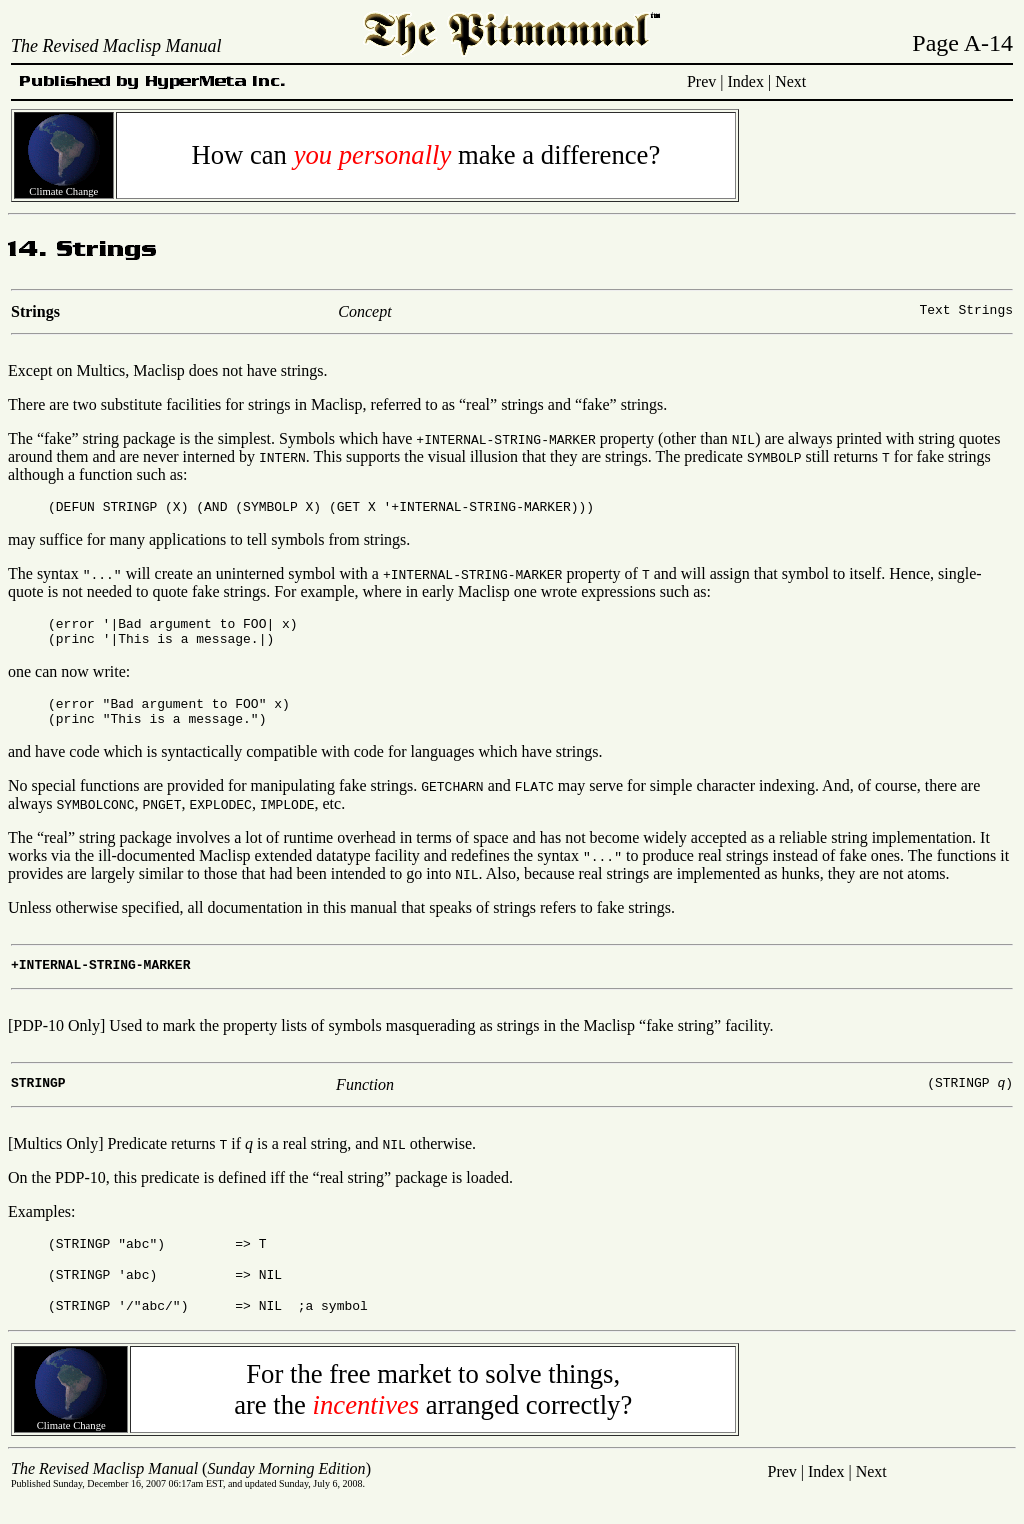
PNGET (161, 819)
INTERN (282, 457)
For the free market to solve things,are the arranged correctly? (433, 1413)
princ (75, 647)
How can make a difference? (425, 155)
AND (215, 509)
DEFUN (75, 509)
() (191, 1492)
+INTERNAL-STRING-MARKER (505, 439)
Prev (701, 81)
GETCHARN (452, 801)
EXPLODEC (220, 819)
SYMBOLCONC (95, 819)
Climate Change (64, 187)
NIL (743, 439)
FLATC (534, 801)
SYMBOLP (774, 457)
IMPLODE (287, 819)
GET (348, 509)
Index (746, 81)
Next (790, 81)
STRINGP (130, 509)
